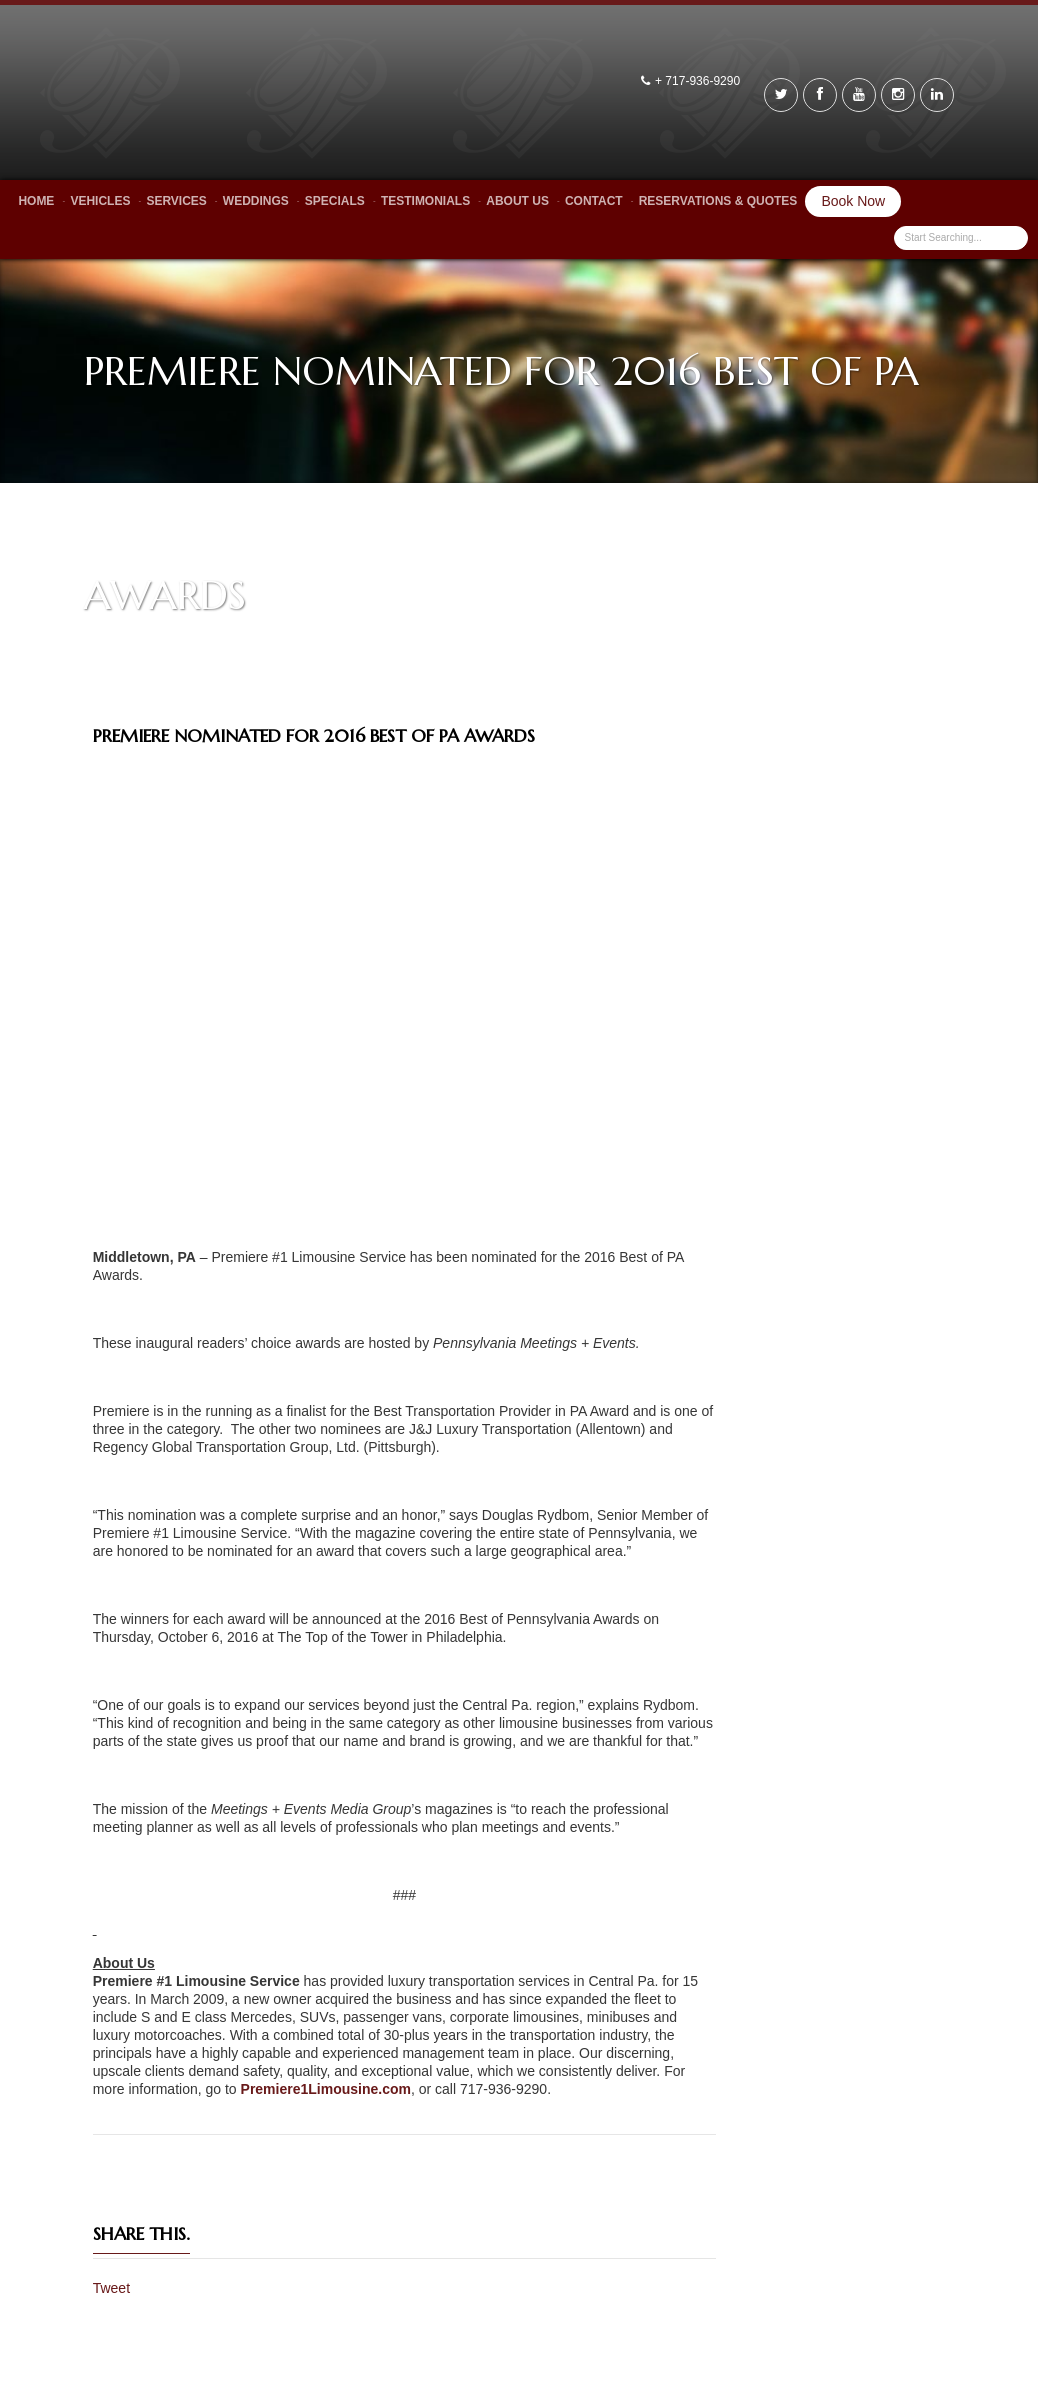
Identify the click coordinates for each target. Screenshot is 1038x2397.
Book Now (853, 201)
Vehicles (100, 201)
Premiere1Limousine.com (326, 2089)
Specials (335, 201)
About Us (517, 201)
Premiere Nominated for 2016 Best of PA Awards (314, 735)
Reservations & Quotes (718, 201)
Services (176, 201)
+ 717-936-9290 (699, 81)
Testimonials (425, 201)
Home (36, 201)
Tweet (111, 2288)
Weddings (256, 201)
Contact (594, 201)
